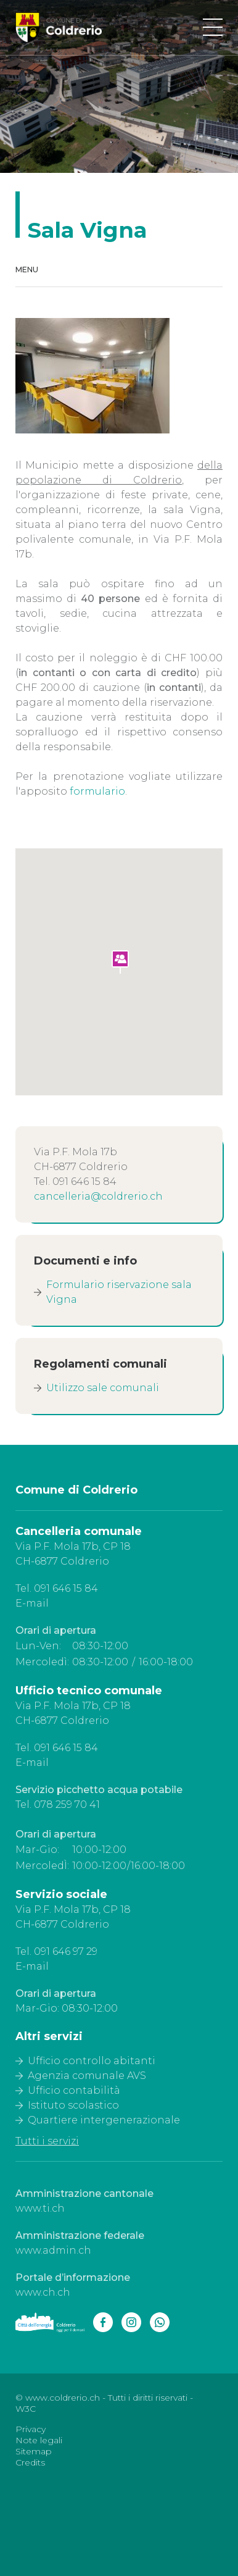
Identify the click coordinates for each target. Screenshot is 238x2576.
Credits (30, 2462)
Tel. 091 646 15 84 (56, 1588)
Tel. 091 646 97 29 (56, 1951)
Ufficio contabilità (74, 2090)
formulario (97, 791)
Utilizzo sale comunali (102, 1388)
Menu (26, 269)
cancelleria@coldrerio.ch (98, 1196)
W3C (25, 2408)
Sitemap (33, 2451)
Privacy (30, 2429)
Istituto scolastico (73, 2105)
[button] (121, 962)
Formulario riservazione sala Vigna (119, 1292)
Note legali (38, 2440)
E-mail (32, 1603)
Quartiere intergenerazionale (104, 2120)
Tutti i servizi (47, 2141)
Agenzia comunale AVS (87, 2075)
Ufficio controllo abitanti (91, 2061)
